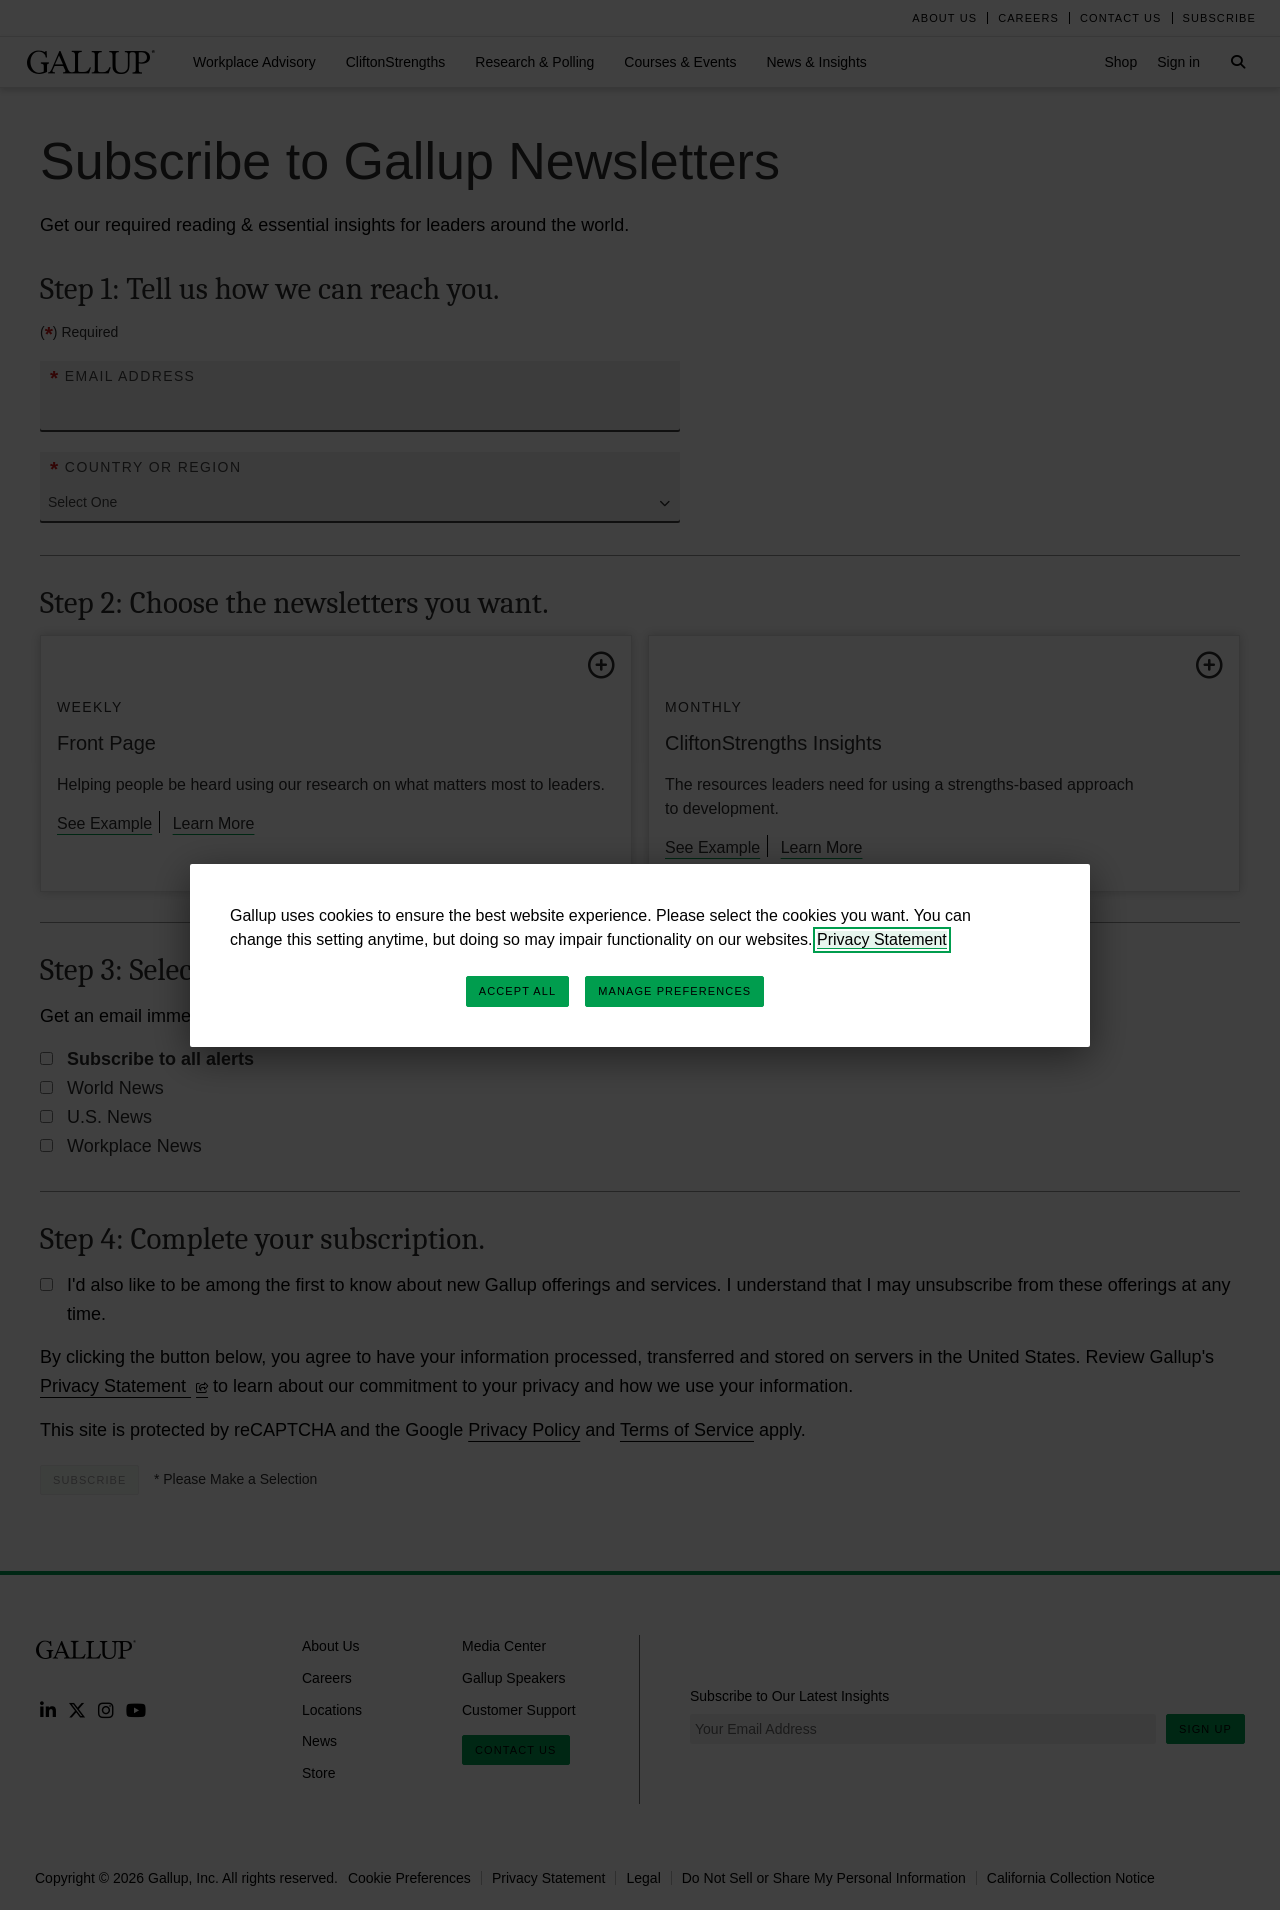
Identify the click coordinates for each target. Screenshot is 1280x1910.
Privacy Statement (882, 939)
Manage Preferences (674, 991)
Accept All (517, 991)
